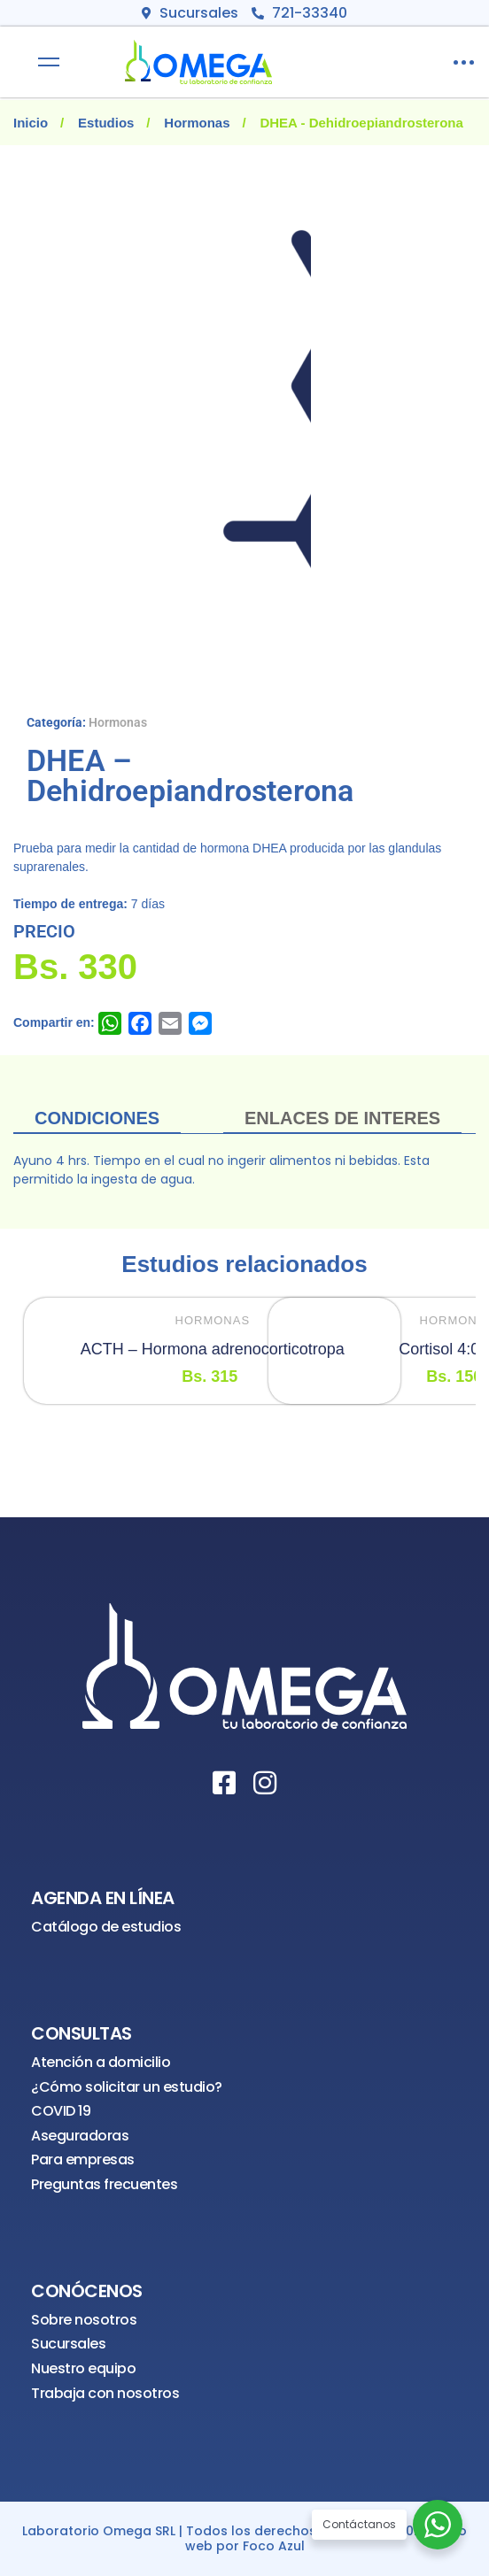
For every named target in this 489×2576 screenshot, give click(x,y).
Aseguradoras (79, 2135)
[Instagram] (264, 1783)
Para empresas (83, 2159)
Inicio (30, 122)
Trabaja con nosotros (105, 2393)
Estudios (106, 122)
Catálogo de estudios (106, 1927)
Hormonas (196, 122)
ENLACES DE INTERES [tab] (342, 1118)
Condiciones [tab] (97, 1118)
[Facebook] (224, 1783)
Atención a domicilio (100, 2062)
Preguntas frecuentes (104, 2184)
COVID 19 (60, 2111)
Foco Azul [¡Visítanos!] (274, 2546)
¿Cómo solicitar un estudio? (126, 2087)
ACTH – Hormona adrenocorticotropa (213, 1349)
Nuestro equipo (83, 2368)
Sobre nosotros (83, 2320)
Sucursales (68, 2343)
